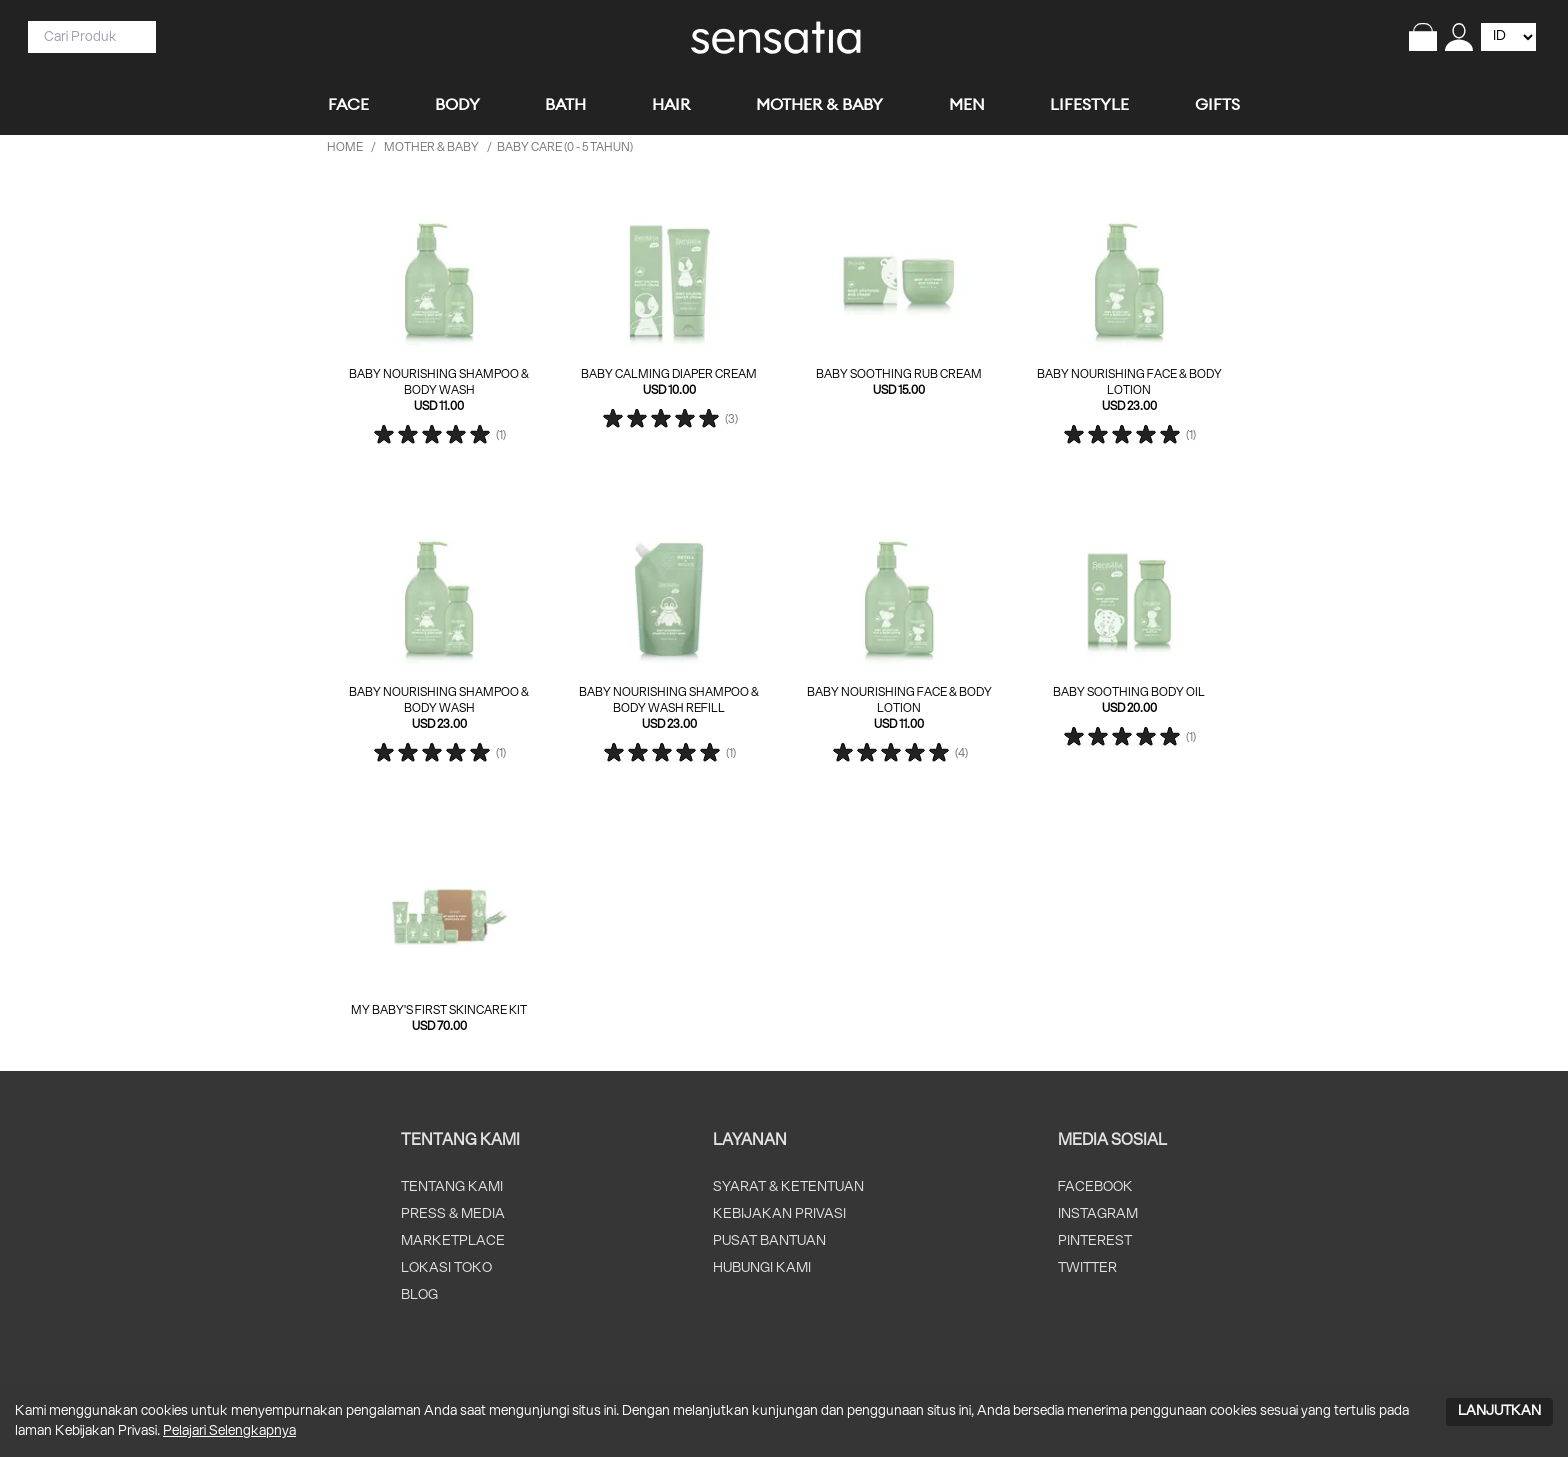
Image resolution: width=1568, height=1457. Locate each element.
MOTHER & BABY (431, 147)
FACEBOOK (1095, 1187)
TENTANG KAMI (452, 1187)
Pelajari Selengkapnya (229, 1431)
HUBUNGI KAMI (762, 1268)
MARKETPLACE (453, 1241)
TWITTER (1087, 1268)
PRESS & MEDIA (453, 1214)
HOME (345, 147)
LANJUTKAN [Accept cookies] (1499, 1411)
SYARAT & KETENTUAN (788, 1187)
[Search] (84, 37)
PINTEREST (1095, 1241)
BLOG (419, 1295)
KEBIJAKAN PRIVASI (779, 1214)
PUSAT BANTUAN (769, 1241)
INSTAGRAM (1098, 1214)
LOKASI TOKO (446, 1268)
